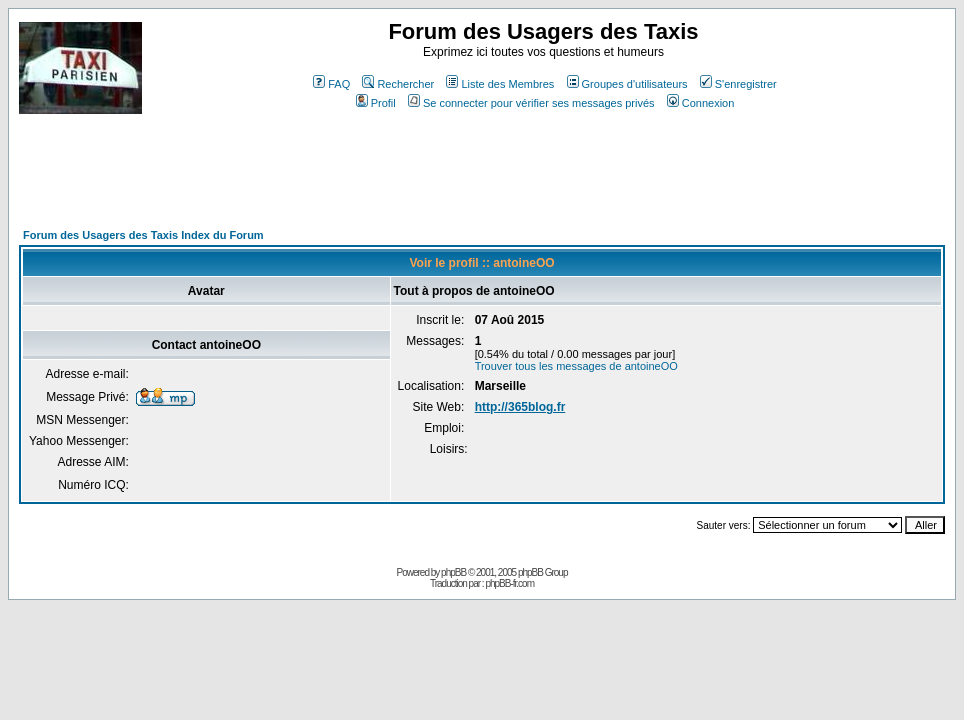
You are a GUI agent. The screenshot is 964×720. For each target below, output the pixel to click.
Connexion (701, 103)
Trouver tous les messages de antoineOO (576, 366)
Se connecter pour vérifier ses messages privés (531, 103)
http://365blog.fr (520, 407)
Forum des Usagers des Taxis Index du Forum (143, 235)
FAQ (331, 84)
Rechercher (398, 84)
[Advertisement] (383, 180)
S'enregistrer (738, 84)
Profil (376, 103)
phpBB (453, 572)
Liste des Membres (500, 84)
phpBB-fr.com (509, 583)
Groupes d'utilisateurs (627, 84)
